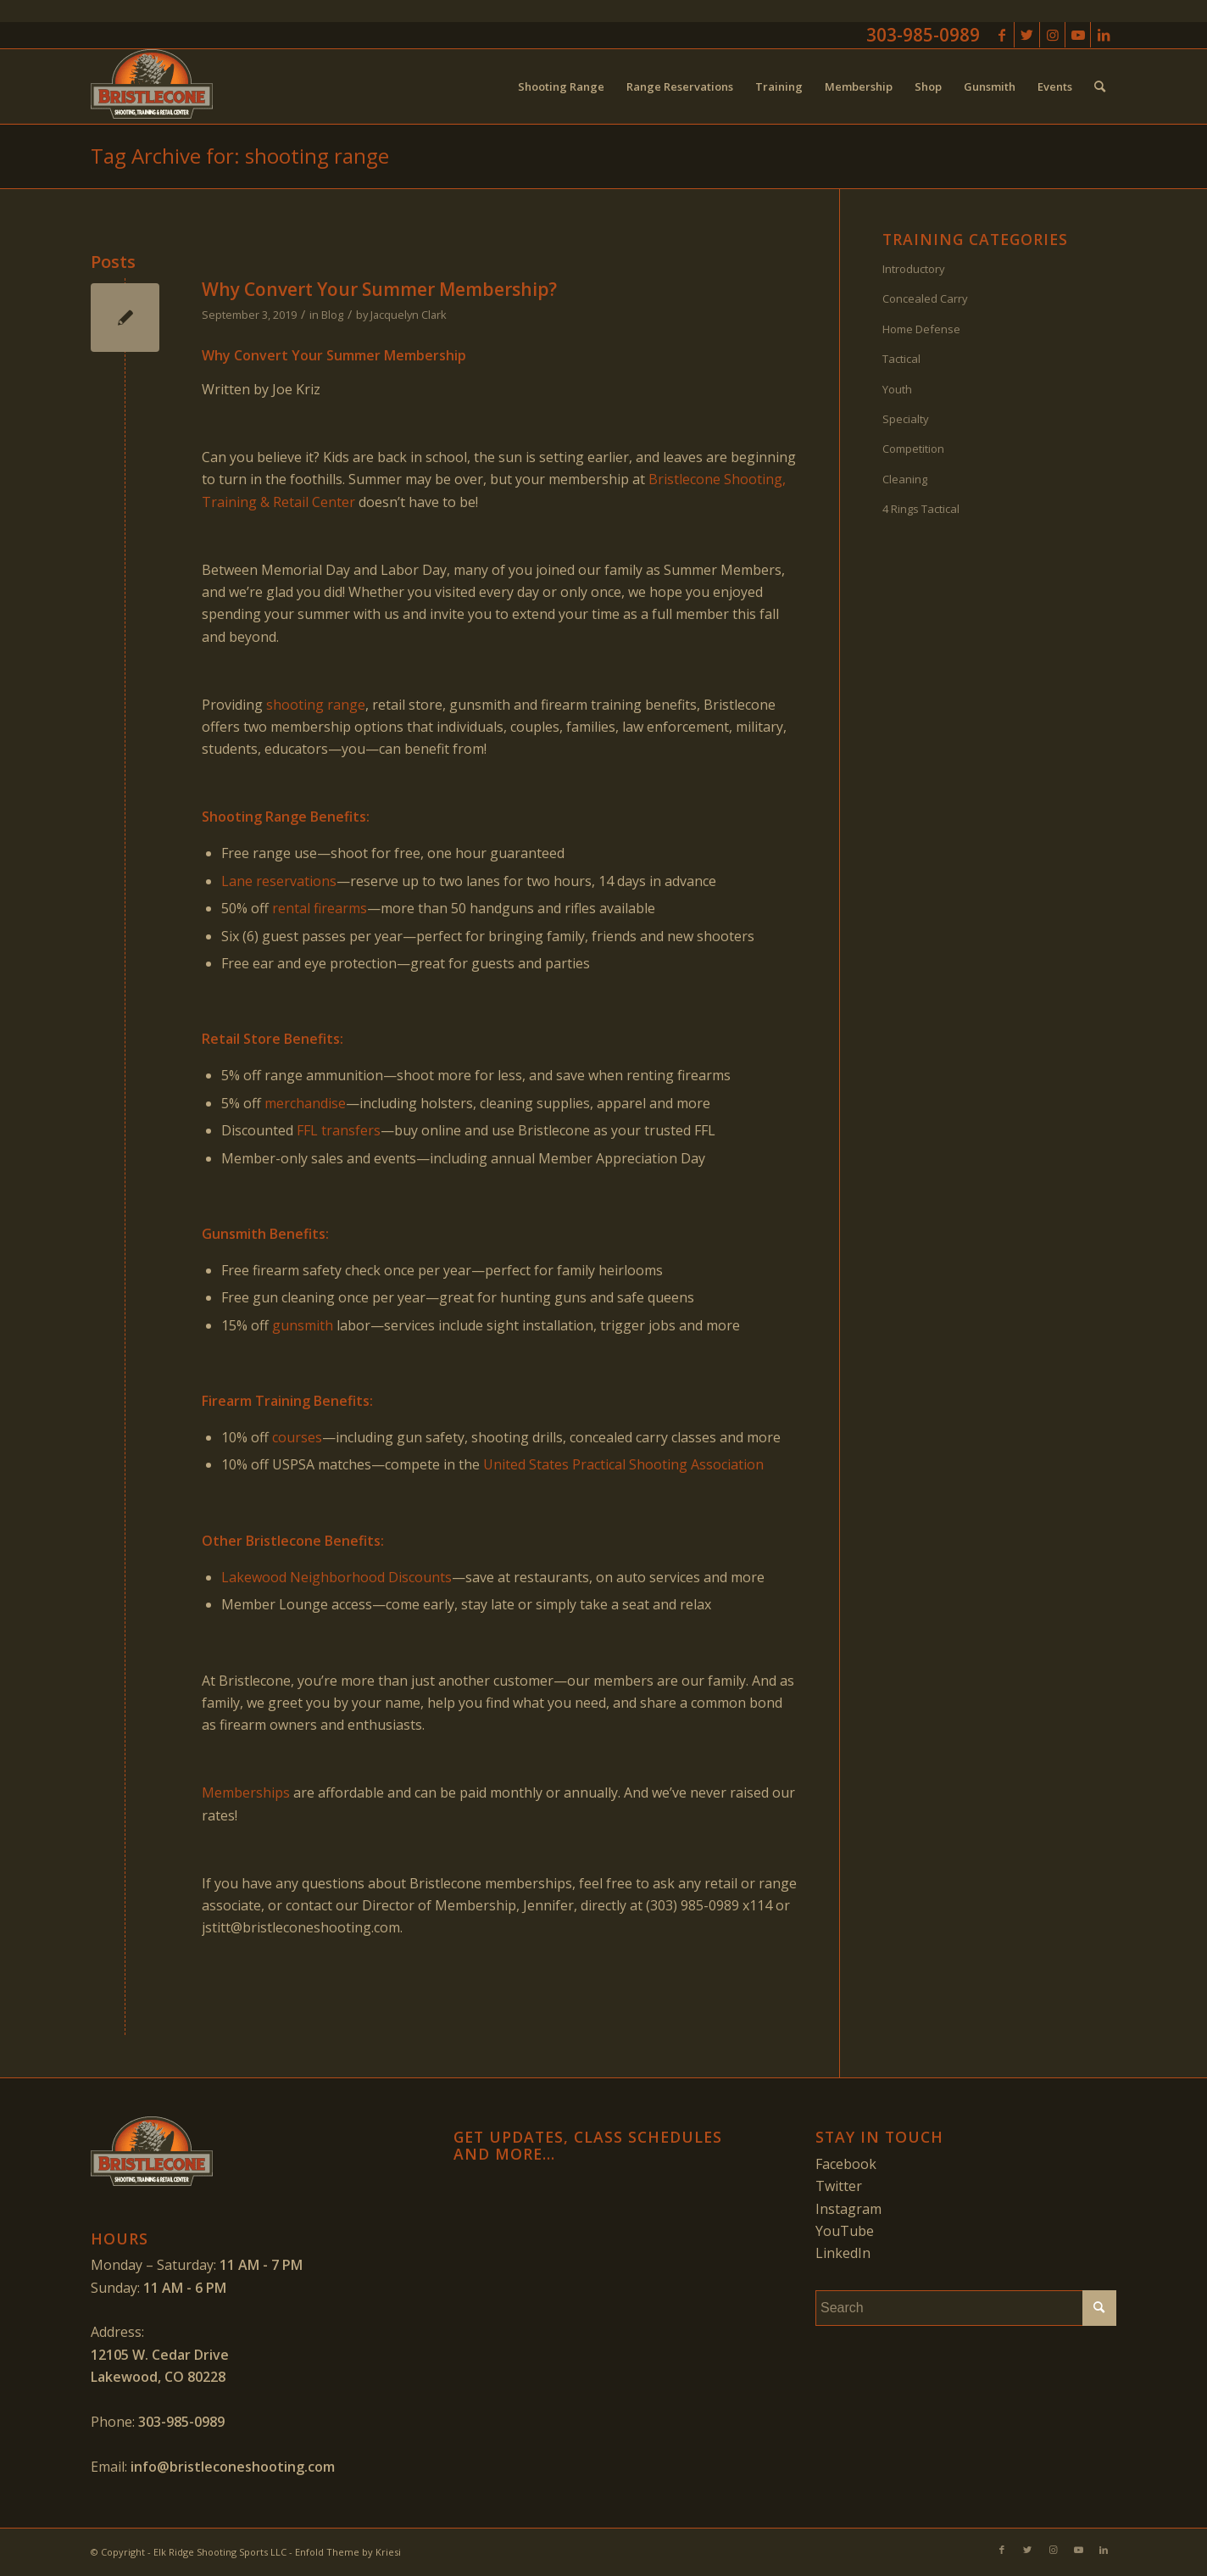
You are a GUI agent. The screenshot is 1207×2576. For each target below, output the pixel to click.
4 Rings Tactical (920, 508)
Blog (332, 314)
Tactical (901, 358)
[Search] (1099, 86)
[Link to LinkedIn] (1103, 34)
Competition (913, 448)
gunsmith (302, 1325)
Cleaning (904, 479)
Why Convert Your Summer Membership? (379, 289)
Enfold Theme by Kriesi (348, 2551)
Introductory (913, 268)
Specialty (905, 419)
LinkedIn (842, 2253)
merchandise (305, 1103)
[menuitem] (561, 86)
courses (297, 1437)
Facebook (845, 2164)
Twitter (838, 2186)
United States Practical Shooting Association (623, 1464)
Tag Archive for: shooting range (240, 156)
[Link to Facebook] (1001, 34)
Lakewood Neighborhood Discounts (336, 1577)
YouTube (844, 2231)
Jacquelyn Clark (408, 314)
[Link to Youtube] (1077, 34)
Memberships (246, 1792)
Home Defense (921, 329)
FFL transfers (339, 1130)
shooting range (315, 704)
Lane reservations (279, 881)
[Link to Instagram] (1052, 34)
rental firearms (319, 908)
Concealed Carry (925, 298)
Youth (897, 389)
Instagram (848, 2209)
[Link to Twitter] (1027, 34)
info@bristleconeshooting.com (233, 2466)
